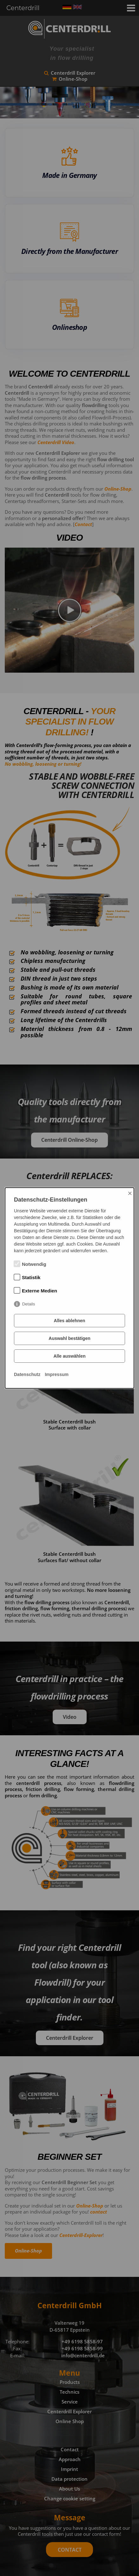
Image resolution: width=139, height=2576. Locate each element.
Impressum (57, 1374)
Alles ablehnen (69, 1320)
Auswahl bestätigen (69, 1338)
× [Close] (130, 1193)
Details (28, 1304)
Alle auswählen (69, 1356)
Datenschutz (27, 1374)
